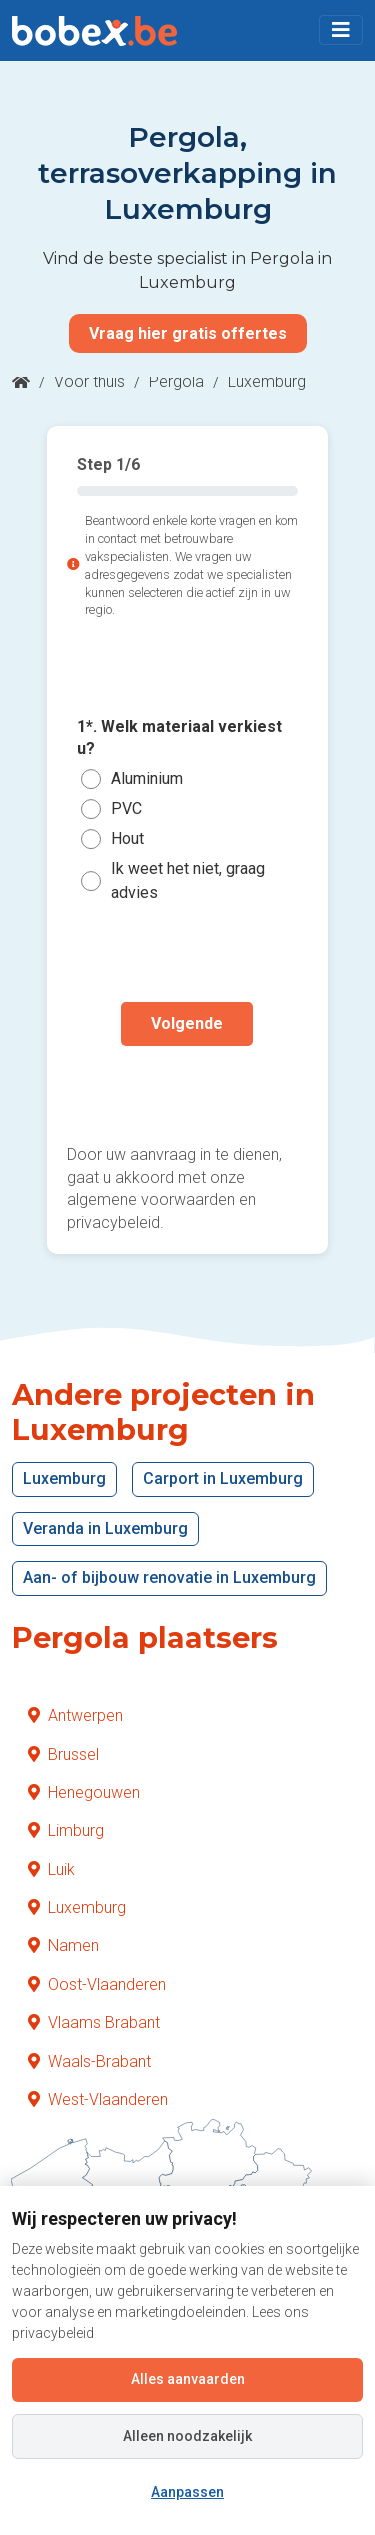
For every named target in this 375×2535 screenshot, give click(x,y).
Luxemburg (64, 1478)
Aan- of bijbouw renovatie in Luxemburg (169, 1577)
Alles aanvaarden (188, 2379)
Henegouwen (84, 1792)
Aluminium (147, 778)
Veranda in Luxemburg (105, 1528)
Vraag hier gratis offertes (188, 333)
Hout (127, 838)
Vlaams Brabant (94, 2022)
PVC (126, 808)
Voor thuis (89, 381)
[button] (341, 30)
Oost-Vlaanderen (97, 1984)
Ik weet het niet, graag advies (188, 880)
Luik (51, 1869)
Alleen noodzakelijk (187, 2436)
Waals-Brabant (89, 2061)
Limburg (66, 1830)
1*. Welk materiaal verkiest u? (179, 737)
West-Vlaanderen (98, 2099)
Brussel (63, 1754)
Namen (63, 1945)
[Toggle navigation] (341, 30)
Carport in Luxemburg (223, 1478)
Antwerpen (75, 1715)
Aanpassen (187, 2492)
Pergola (176, 381)
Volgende (187, 1023)
